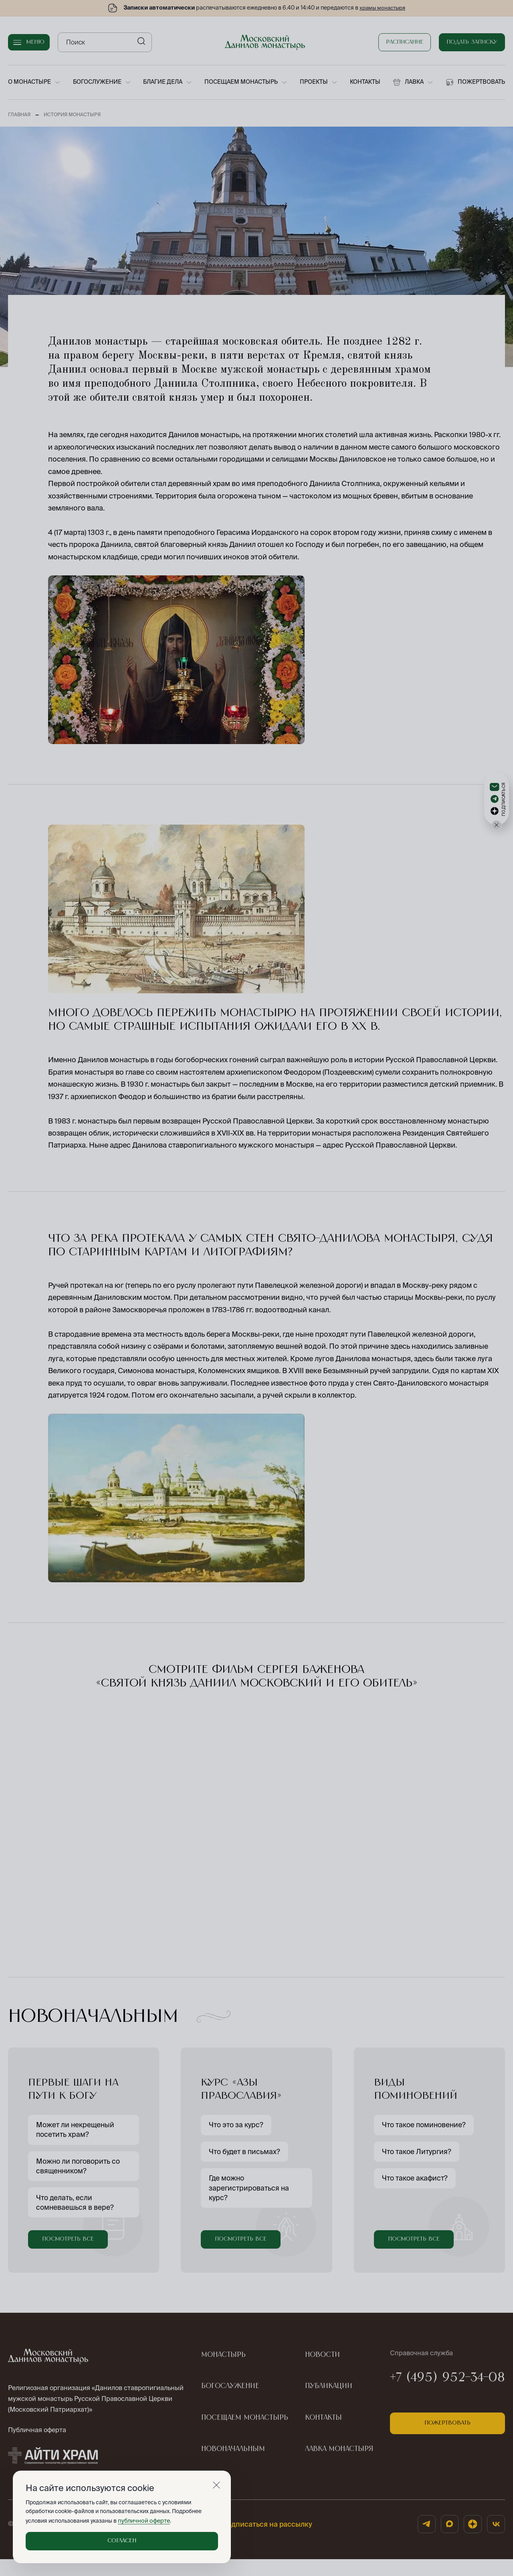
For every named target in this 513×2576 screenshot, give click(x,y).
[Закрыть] (216, 2485)
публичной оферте (142, 2521)
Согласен (121, 2541)
